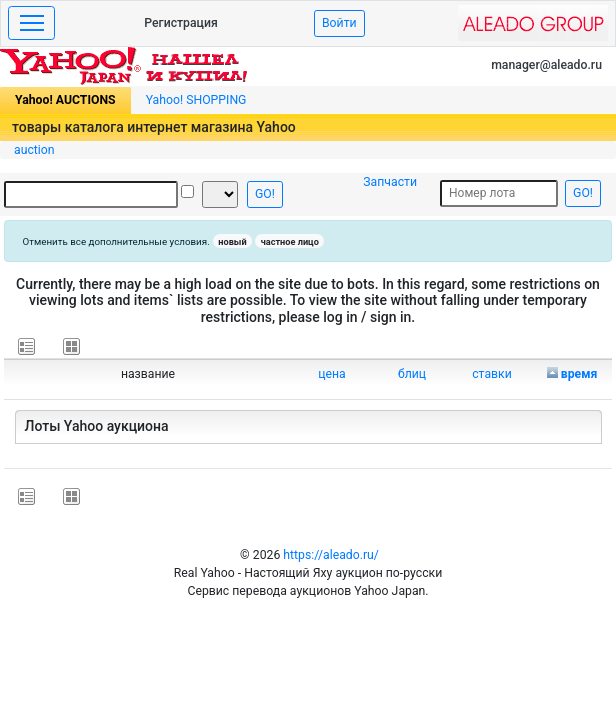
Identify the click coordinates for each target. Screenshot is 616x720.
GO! (265, 194)
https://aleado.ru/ (331, 555)
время (579, 374)
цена (332, 374)
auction (34, 150)
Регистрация (181, 23)
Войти (339, 23)
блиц (412, 374)
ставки (492, 374)
